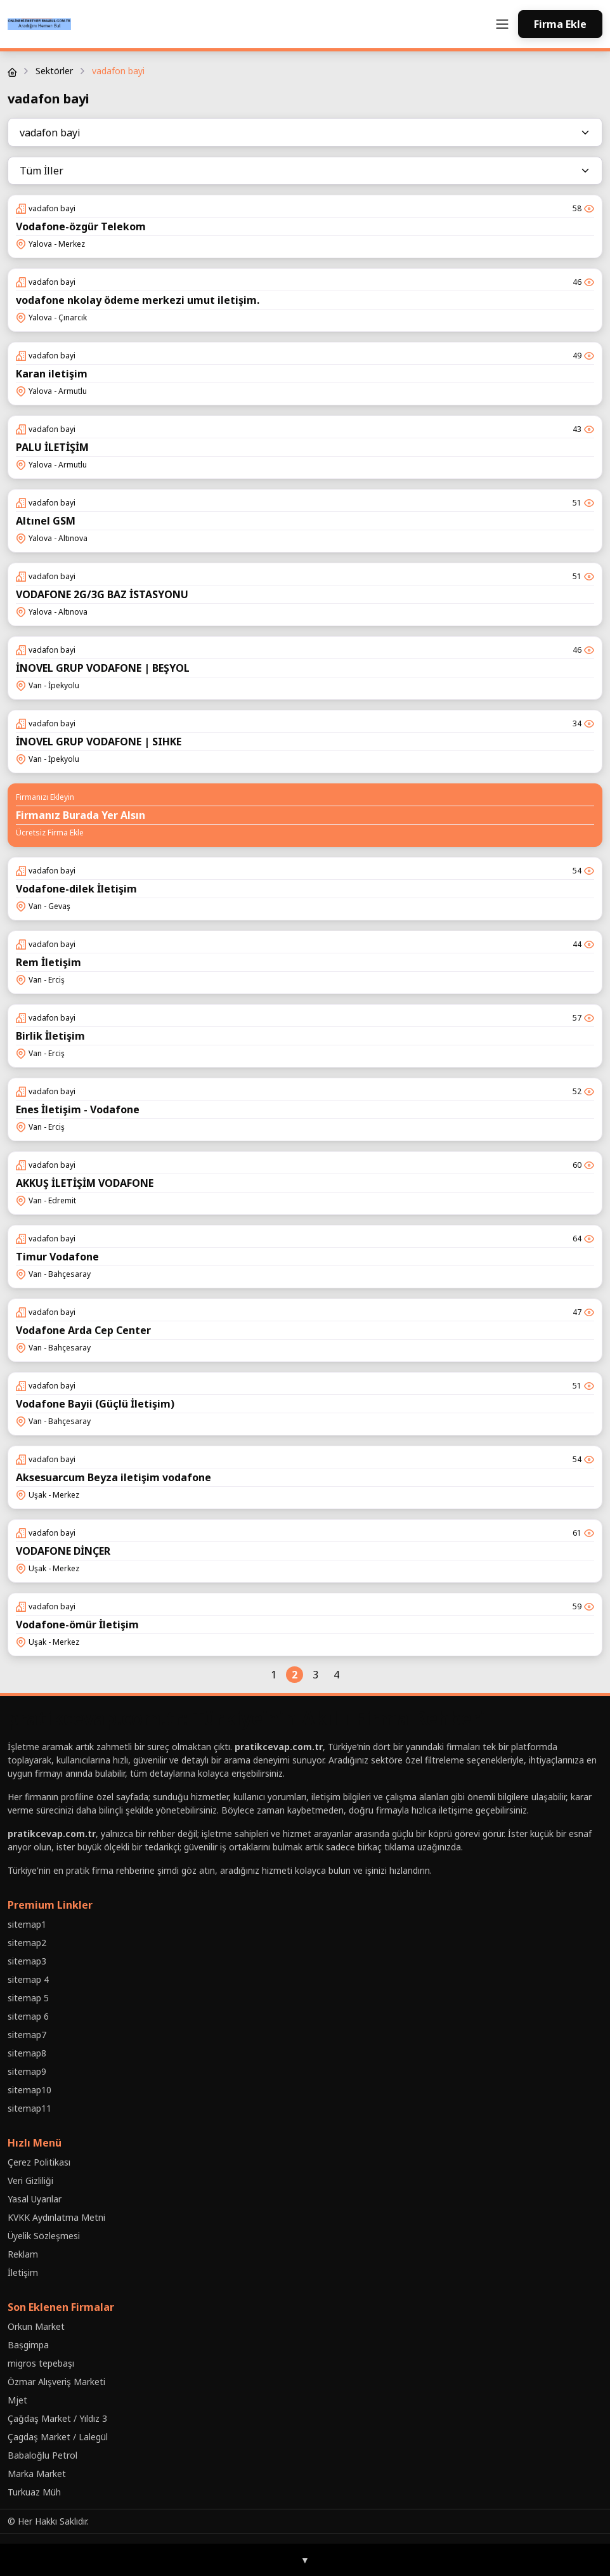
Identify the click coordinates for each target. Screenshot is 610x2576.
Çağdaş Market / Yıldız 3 (57, 2418)
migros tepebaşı (41, 2363)
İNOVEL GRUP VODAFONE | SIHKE (98, 742)
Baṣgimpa (28, 2345)
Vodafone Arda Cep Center (83, 1330)
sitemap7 (27, 2035)
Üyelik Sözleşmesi (44, 2236)
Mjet (17, 2400)
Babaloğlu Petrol (42, 2455)
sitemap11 (29, 2108)
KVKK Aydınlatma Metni (56, 2217)
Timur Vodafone (57, 1257)
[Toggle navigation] (502, 24)
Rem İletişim (48, 962)
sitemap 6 (28, 2016)
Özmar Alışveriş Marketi (56, 2382)
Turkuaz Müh (34, 2492)
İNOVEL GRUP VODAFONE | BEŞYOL (103, 668)
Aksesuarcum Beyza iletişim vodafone (113, 1477)
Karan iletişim (52, 374)
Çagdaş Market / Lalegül (58, 2437)
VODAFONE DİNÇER (63, 1551)
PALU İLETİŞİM (52, 447)
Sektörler (54, 71)
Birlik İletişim (50, 1036)
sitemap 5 (28, 1998)
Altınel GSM (45, 521)
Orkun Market (36, 2326)
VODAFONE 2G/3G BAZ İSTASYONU (102, 594)
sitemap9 (27, 2071)
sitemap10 (29, 2090)
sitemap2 (27, 1943)
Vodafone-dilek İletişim (76, 889)
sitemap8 (27, 2053)
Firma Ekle (560, 24)
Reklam (23, 2254)
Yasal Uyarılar (35, 2199)
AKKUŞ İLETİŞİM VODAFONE (84, 1183)
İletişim (23, 2272)
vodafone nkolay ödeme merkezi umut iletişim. (137, 300)
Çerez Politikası (39, 2162)
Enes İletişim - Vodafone (78, 1109)
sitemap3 (27, 1961)
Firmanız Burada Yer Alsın (80, 815)
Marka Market (37, 2474)
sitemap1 (27, 1924)
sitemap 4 (28, 1979)
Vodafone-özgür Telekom (81, 226)
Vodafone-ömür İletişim (77, 1624)
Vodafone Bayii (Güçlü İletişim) (95, 1404)
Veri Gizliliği (30, 2180)
